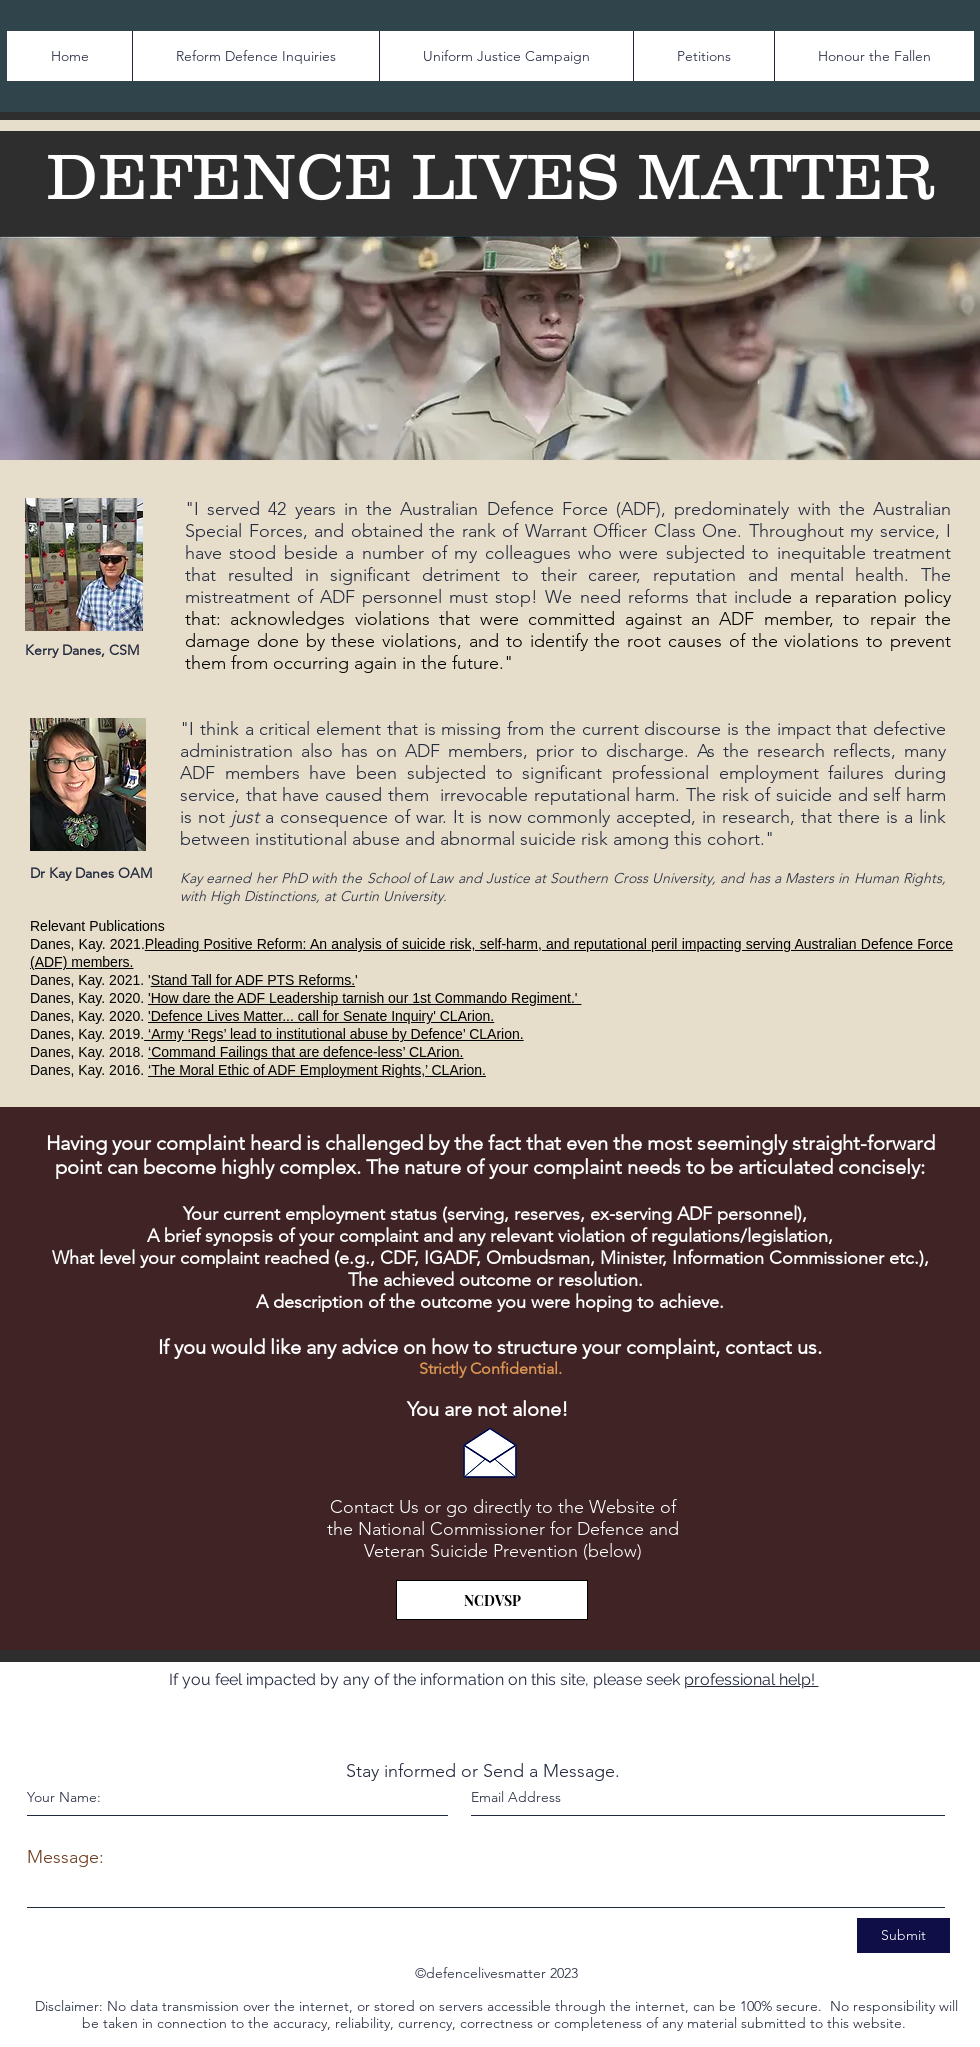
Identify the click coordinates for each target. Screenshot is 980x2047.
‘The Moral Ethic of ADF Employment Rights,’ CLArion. (317, 1070)
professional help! (751, 1679)
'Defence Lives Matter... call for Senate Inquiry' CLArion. (321, 1016)
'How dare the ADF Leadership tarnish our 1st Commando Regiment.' (364, 998)
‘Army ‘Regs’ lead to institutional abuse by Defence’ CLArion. (333, 1034)
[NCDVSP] (492, 1600)
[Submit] (903, 1935)
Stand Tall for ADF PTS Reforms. (253, 980)
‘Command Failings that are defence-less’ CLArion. (305, 1052)
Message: (65, 1857)
